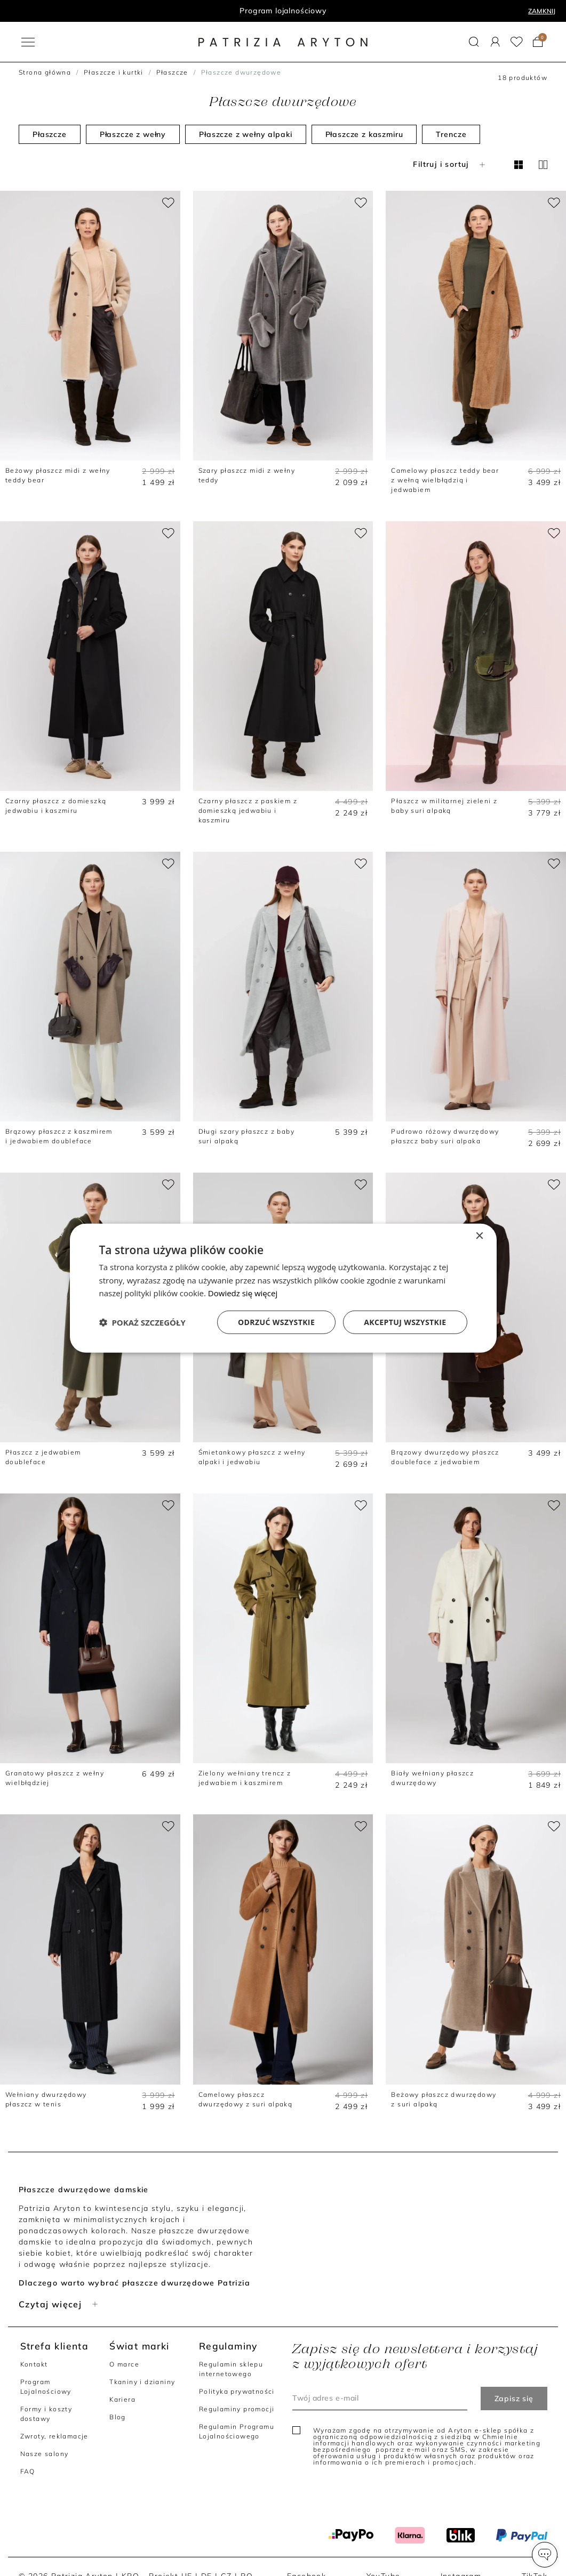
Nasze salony (44, 2454)
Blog (117, 2417)
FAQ (27, 2471)
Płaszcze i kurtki (114, 72)
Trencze (451, 134)
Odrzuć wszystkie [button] (276, 1322)
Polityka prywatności (237, 2391)
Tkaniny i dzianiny (142, 2382)
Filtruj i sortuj (450, 164)
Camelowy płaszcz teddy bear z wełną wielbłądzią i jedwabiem (445, 480)
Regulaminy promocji (237, 2409)
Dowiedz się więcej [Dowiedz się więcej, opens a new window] (242, 1293)
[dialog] (283, 1288)
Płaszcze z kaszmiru (364, 134)
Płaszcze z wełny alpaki (245, 134)
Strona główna (45, 72)
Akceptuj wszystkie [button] (405, 1322)
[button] (544, 2554)
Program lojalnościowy (283, 10)
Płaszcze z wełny (133, 134)
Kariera (122, 2399)
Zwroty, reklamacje (54, 2436)
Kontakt (34, 2364)
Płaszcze (172, 72)
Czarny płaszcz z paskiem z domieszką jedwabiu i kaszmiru (247, 810)
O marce (124, 2364)
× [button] (479, 1236)
